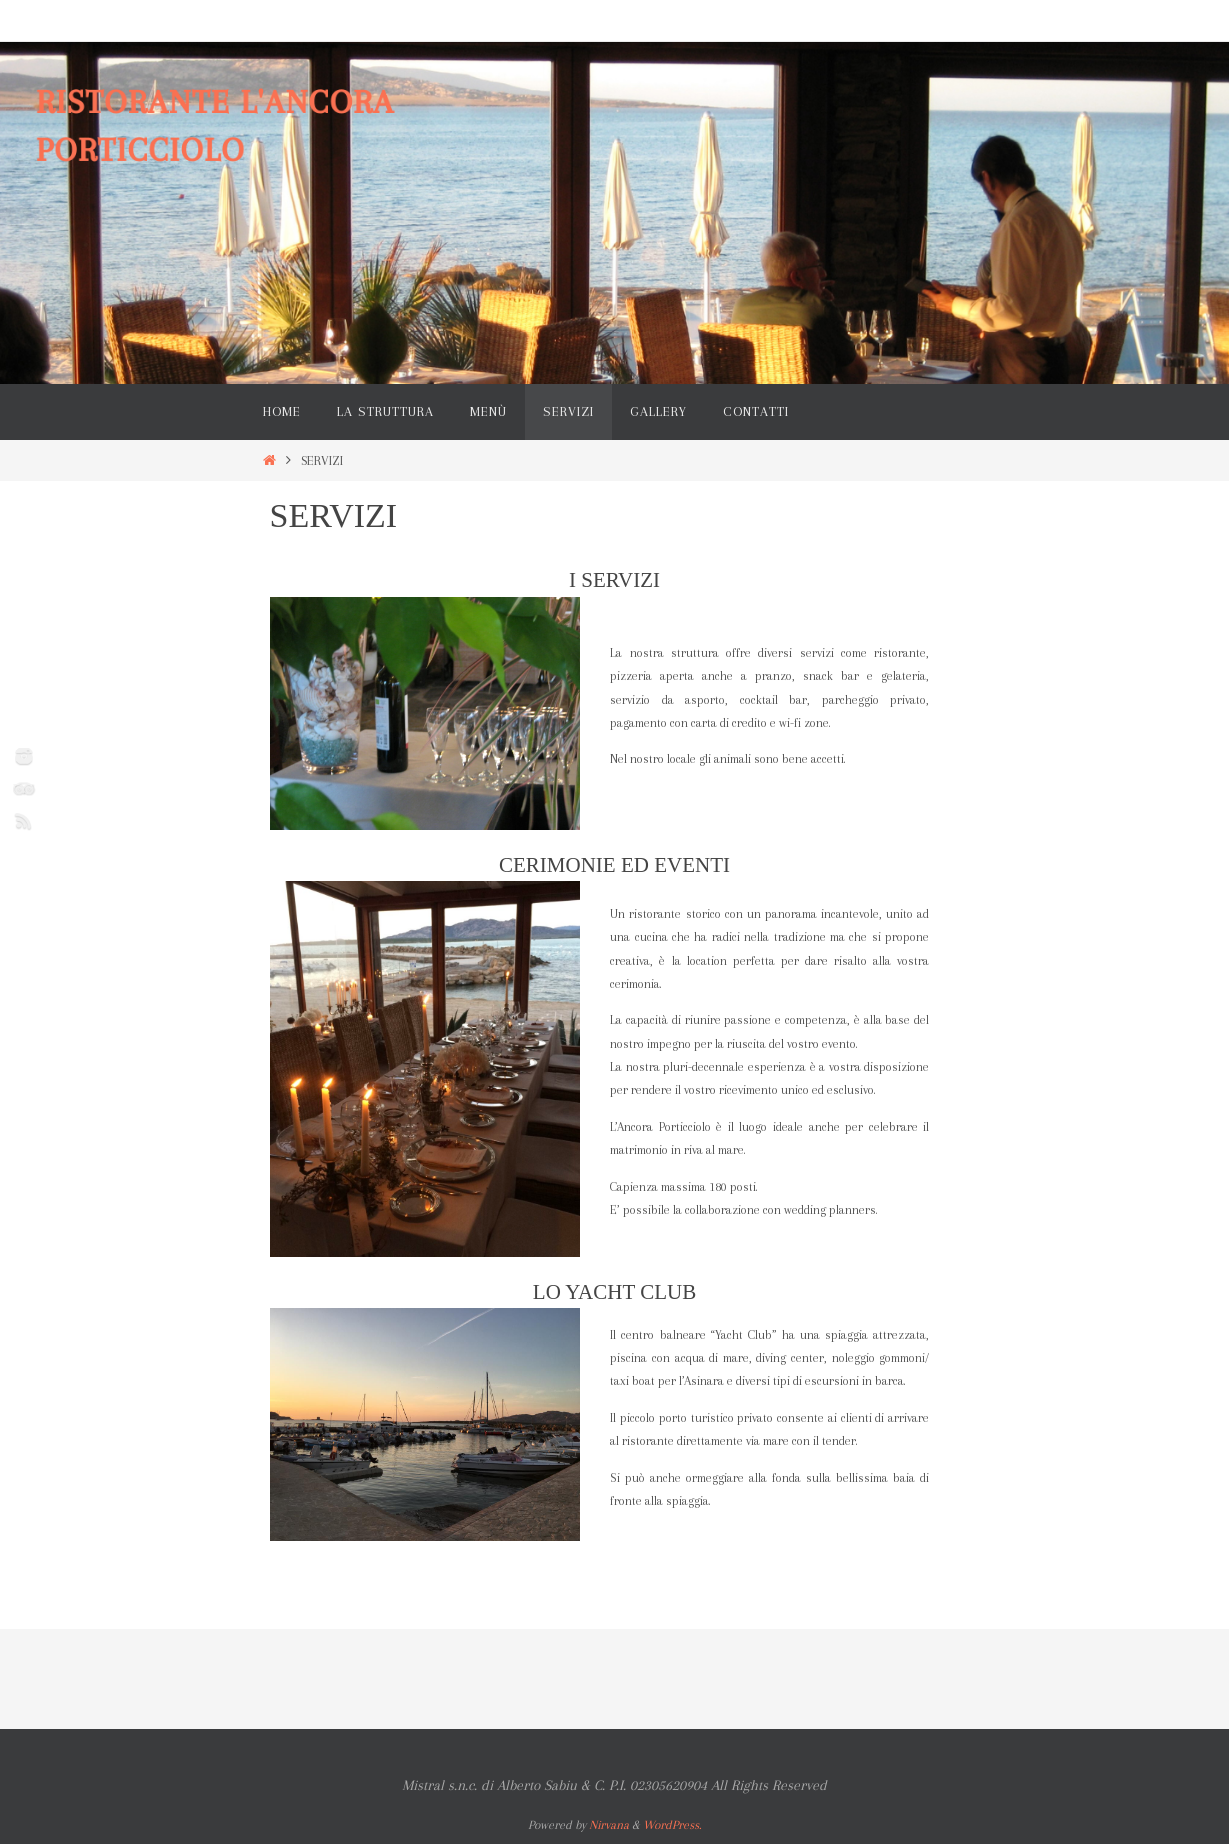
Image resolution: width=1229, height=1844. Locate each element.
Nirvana (609, 1825)
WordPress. (672, 1825)
